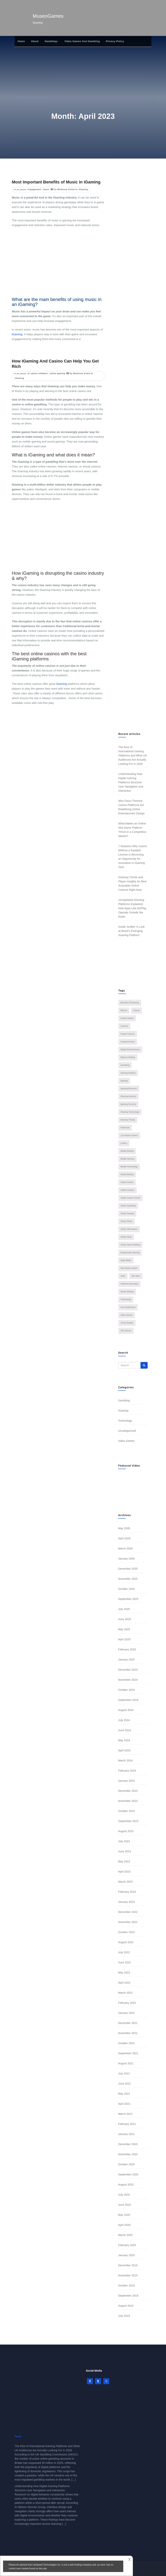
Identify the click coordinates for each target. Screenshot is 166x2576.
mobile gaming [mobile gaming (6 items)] (127, 1159)
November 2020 (128, 2154)
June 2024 (124, 1730)
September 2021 (128, 2053)
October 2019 (126, 2285)
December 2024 (128, 1669)
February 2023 (127, 1891)
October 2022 (126, 1932)
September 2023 (128, 1821)
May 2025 (124, 1629)
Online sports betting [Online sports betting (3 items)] (130, 1245)
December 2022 (128, 1911)
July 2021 (124, 2073)
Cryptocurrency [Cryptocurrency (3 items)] (128, 1042)
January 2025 (126, 1659)
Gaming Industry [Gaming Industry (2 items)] (128, 1073)
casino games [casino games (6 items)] (127, 1018)
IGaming (83, 189)
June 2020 (124, 2204)
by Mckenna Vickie (63, 189)
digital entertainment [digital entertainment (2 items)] (130, 1049)
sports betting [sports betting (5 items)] (127, 1292)
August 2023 (126, 1831)
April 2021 (124, 2103)
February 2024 (127, 1770)
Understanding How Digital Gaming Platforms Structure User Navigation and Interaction (130, 782)
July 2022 (124, 1952)
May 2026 (124, 1528)
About (35, 41)
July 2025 (124, 1609)
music (46, 189)
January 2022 (126, 2012)
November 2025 (128, 1578)
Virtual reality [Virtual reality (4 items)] (127, 1323)
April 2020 (124, 2224)
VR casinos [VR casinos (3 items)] (126, 1331)
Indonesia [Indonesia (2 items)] (125, 1128)
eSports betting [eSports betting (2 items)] (128, 1057)
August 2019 (126, 2305)
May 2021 (124, 2093)
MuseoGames (48, 16)
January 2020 (126, 2255)
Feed (18, 2436)
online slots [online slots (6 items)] (126, 1237)
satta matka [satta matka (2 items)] (126, 1260)
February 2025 (127, 1649)
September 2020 (128, 2174)
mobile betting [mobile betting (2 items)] (127, 1151)
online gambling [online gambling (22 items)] (128, 1206)
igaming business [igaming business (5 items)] (129, 1089)
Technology (125, 1420)
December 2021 (128, 2023)
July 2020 (124, 2194)
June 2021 (124, 2083)
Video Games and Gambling (82, 41)
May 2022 (124, 1972)
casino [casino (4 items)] (136, 1010)
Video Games (126, 1440)
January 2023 (126, 1901)
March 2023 (125, 1881)
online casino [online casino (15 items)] (127, 1182)
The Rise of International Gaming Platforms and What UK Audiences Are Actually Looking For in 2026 (132, 755)
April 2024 (124, 1750)
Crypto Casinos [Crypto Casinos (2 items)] (128, 1034)
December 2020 (128, 2144)
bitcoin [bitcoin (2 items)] (124, 1010)
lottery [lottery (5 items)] (124, 1143)
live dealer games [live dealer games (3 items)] (129, 1135)
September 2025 (128, 1598)
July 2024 (124, 1720)
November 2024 (128, 1679)
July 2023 (124, 1841)
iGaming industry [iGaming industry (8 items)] (128, 1096)
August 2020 (126, 2184)
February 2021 (127, 2123)
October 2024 (126, 1689)
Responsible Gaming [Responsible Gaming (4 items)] (130, 1253)
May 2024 (124, 1740)
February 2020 (127, 2245)
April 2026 (124, 1538)
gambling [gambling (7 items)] (125, 1065)
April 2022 (124, 1982)
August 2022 (126, 1942)
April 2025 (124, 1639)
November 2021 (128, 2033)
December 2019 (128, 2265)
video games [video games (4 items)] (127, 1315)
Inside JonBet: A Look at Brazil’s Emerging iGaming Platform (131, 931)
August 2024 (126, 1710)
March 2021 (125, 2113)
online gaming (57, 373)
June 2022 (124, 1962)
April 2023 (124, 1871)
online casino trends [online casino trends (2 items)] (130, 1198)
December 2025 (128, 1568)
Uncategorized (127, 1430)
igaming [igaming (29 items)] (124, 1081)
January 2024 (126, 1780)
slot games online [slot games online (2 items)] (129, 1268)
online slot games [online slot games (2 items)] (129, 1229)
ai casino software (38, 373)
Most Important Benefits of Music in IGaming (56, 182)
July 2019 (124, 2315)
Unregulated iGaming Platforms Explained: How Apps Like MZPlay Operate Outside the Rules (132, 908)
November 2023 (128, 1800)
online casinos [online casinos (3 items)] (127, 1190)
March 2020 (125, 2235)
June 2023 (124, 1851)
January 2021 (126, 2134)
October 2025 (126, 1588)
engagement (34, 189)
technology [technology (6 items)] (126, 1299)
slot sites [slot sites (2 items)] (135, 1276)
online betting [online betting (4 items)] (127, 1174)
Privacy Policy (115, 41)
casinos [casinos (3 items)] (124, 1026)
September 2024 (128, 1699)
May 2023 (124, 1861)
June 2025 (124, 1619)
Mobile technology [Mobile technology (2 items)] (129, 1167)
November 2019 (128, 2275)
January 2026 (126, 1558)
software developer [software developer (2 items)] (129, 1284)
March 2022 (125, 1992)
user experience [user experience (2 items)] (128, 1307)
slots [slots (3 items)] (123, 1276)
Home (21, 41)
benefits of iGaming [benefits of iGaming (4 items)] (130, 1003)
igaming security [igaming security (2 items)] (128, 1104)
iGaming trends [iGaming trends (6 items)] (128, 1120)
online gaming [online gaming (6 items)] (127, 1213)
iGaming (17, 334)
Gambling (51, 41)
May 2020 (124, 2214)
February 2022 (127, 2002)
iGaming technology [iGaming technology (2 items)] (130, 1112)
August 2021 (126, 2063)
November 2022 (128, 1922)
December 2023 (128, 1790)
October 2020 (126, 2164)
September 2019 (128, 2295)
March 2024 (125, 1760)
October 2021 (126, 2043)
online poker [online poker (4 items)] (126, 1221)
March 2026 (125, 1548)
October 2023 (126, 1811)
